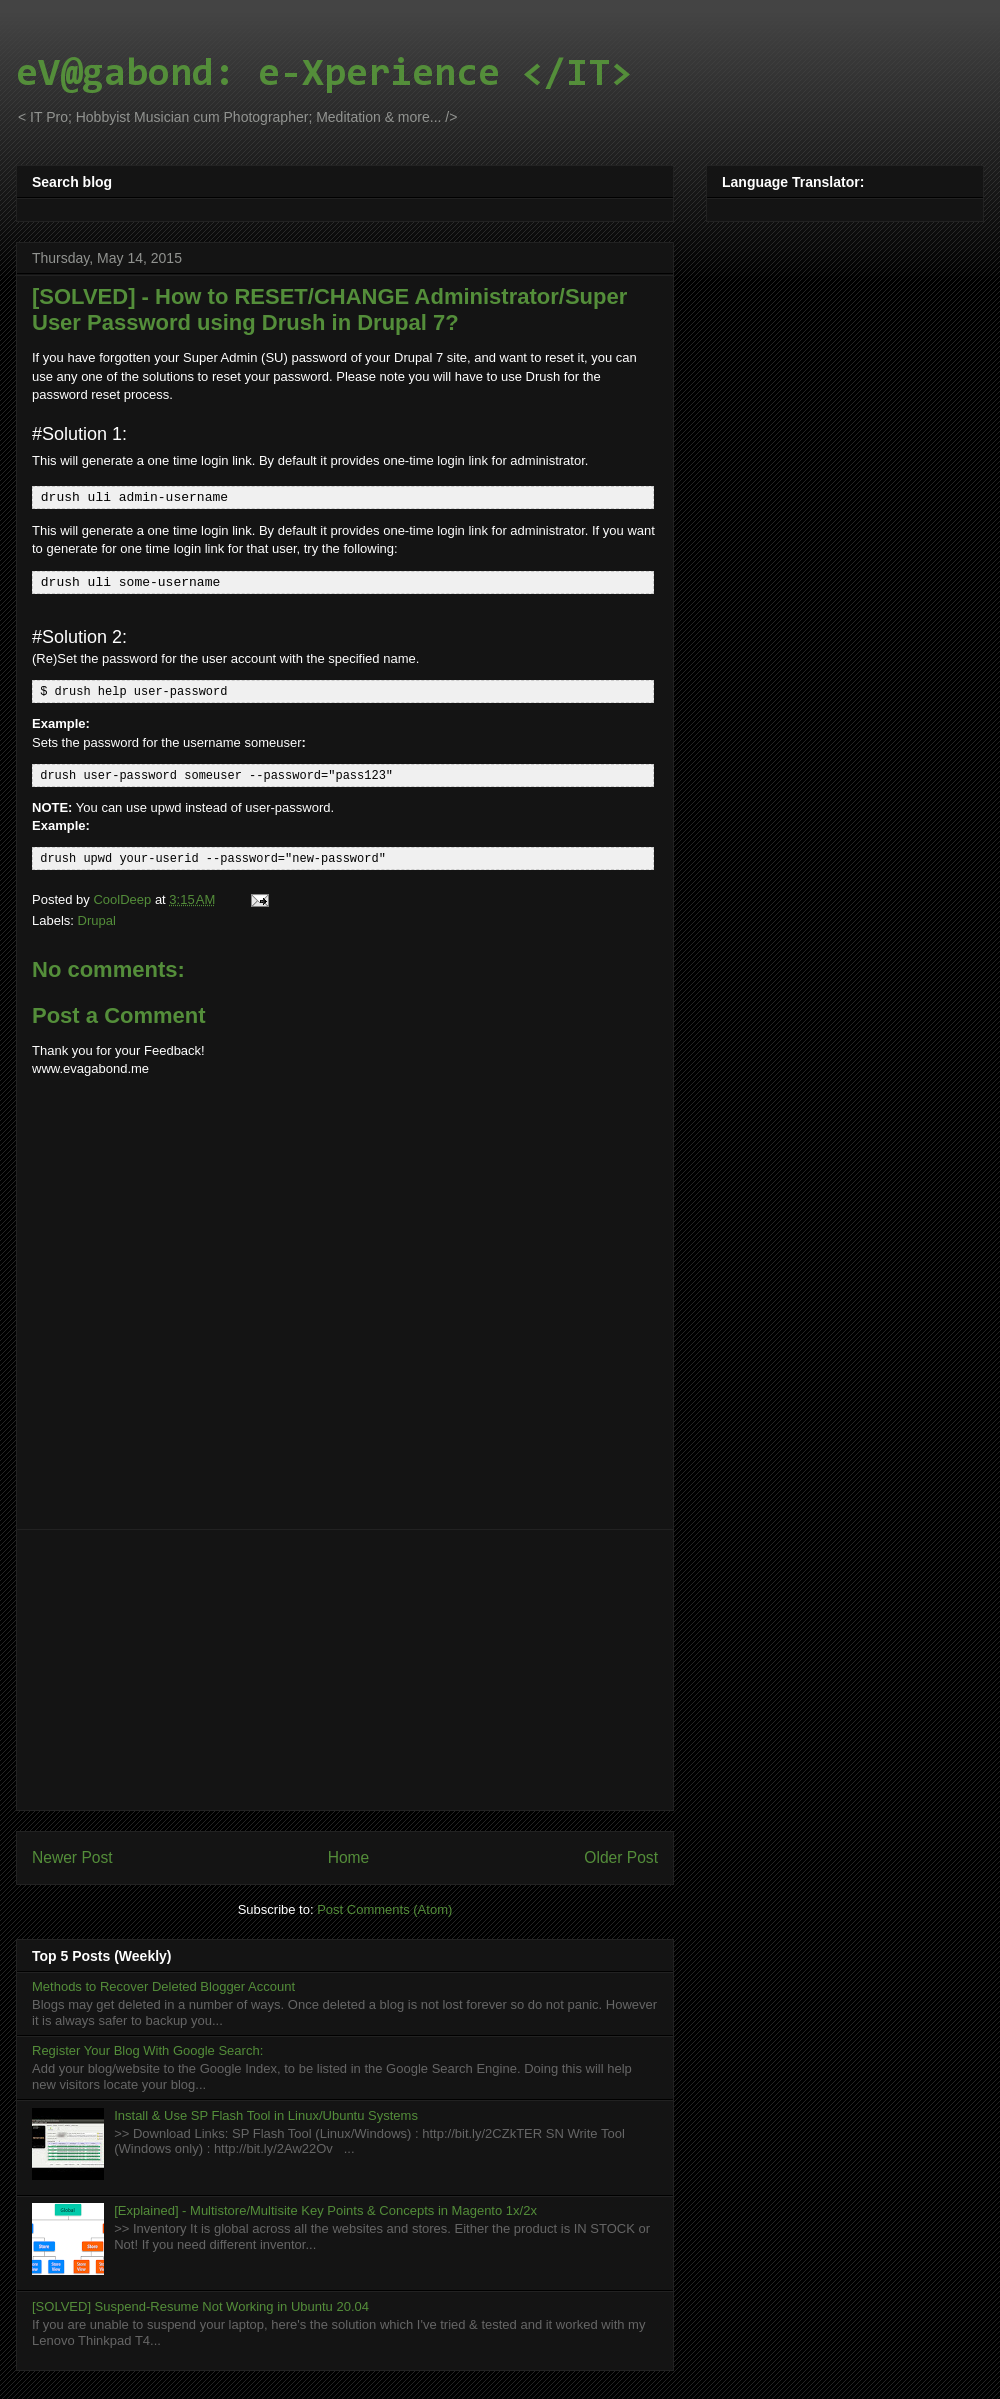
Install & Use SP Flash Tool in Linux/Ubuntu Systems (266, 2112)
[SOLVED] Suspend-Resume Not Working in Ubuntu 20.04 (200, 2303)
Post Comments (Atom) (384, 1906)
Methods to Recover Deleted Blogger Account (163, 1983)
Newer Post (72, 1854)
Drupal (97, 917)
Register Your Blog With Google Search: (147, 2047)
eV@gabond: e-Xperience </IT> (324, 75)
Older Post (621, 1854)
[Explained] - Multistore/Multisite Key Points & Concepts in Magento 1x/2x (325, 2207)
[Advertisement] (345, 1667)
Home (349, 1854)
